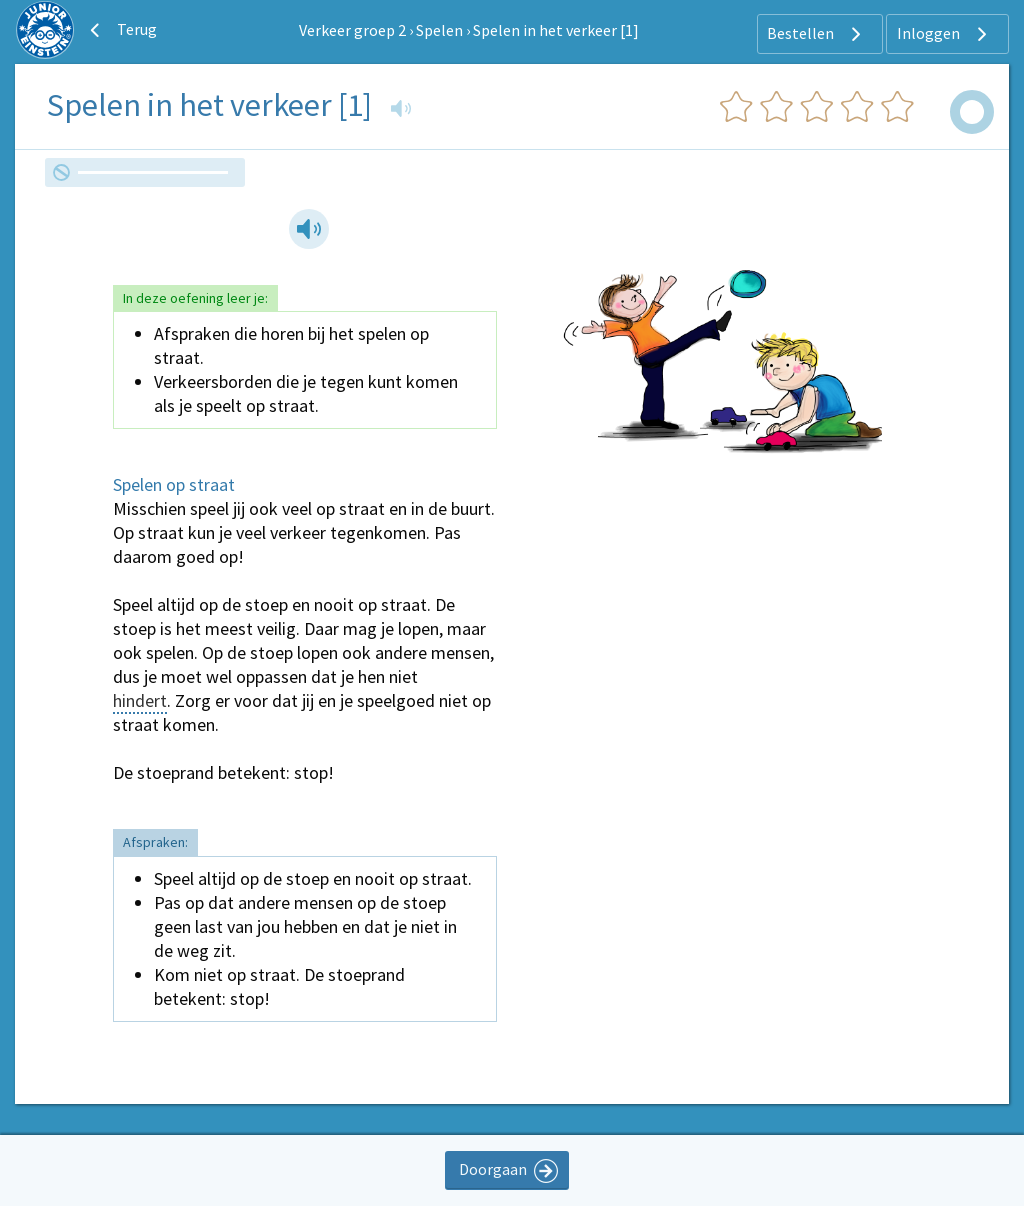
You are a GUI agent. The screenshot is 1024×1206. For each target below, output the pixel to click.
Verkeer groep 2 (352, 30)
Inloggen (944, 34)
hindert (140, 700)
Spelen (439, 30)
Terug (121, 30)
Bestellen (816, 34)
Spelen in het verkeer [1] (556, 30)
